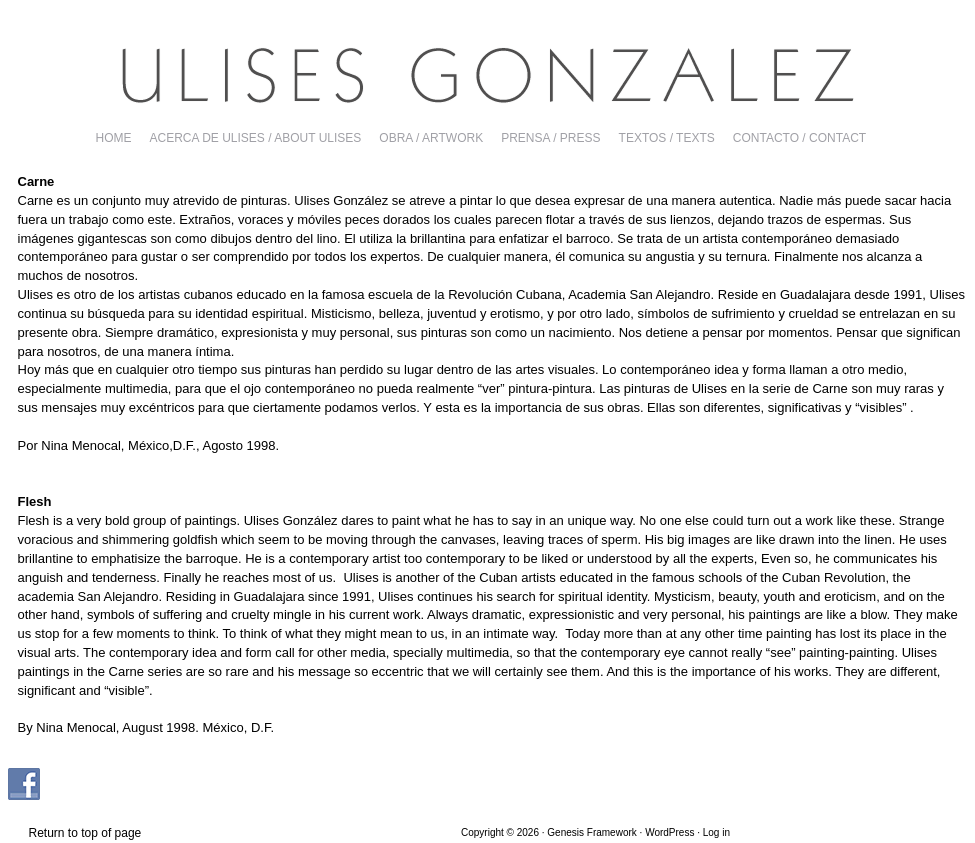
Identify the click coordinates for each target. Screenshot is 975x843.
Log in (716, 832)
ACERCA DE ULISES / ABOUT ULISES (256, 138)
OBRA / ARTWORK (431, 138)
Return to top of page (85, 833)
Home (114, 138)
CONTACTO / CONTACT (799, 138)
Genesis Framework (591, 832)
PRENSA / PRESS (550, 138)
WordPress (669, 832)
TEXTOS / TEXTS (667, 138)
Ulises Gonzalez (488, 75)
